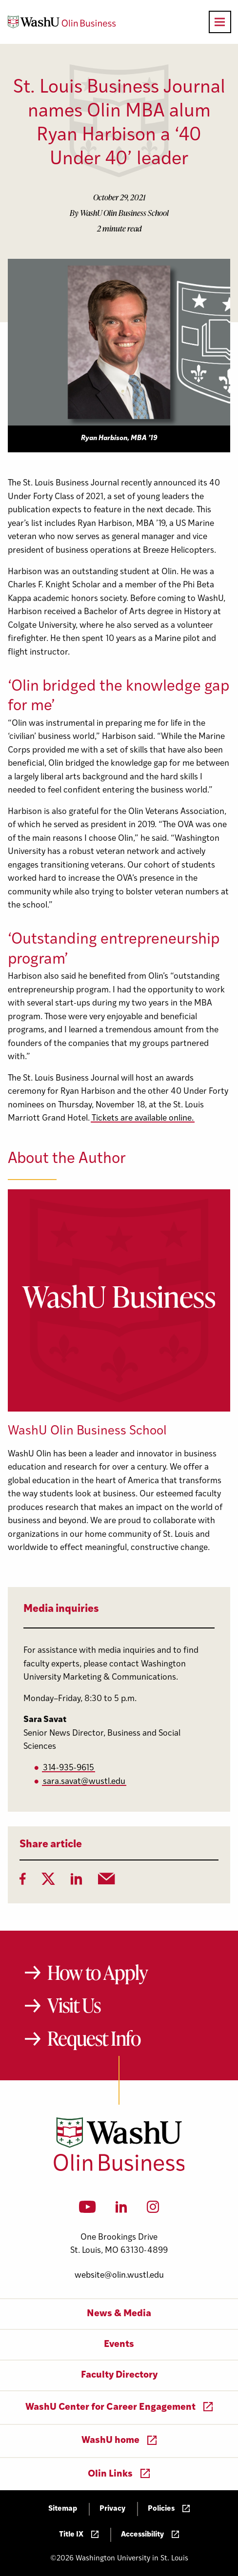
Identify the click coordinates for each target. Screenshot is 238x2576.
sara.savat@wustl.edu (84, 1782)
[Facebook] (23, 1882)
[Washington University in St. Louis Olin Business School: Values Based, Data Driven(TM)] (119, 2169)
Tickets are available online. (143, 1118)
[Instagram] (153, 2210)
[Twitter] (48, 1882)
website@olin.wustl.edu (119, 2275)
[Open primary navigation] (220, 22)
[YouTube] (87, 2210)
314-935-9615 (68, 1768)
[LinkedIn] (76, 1882)
